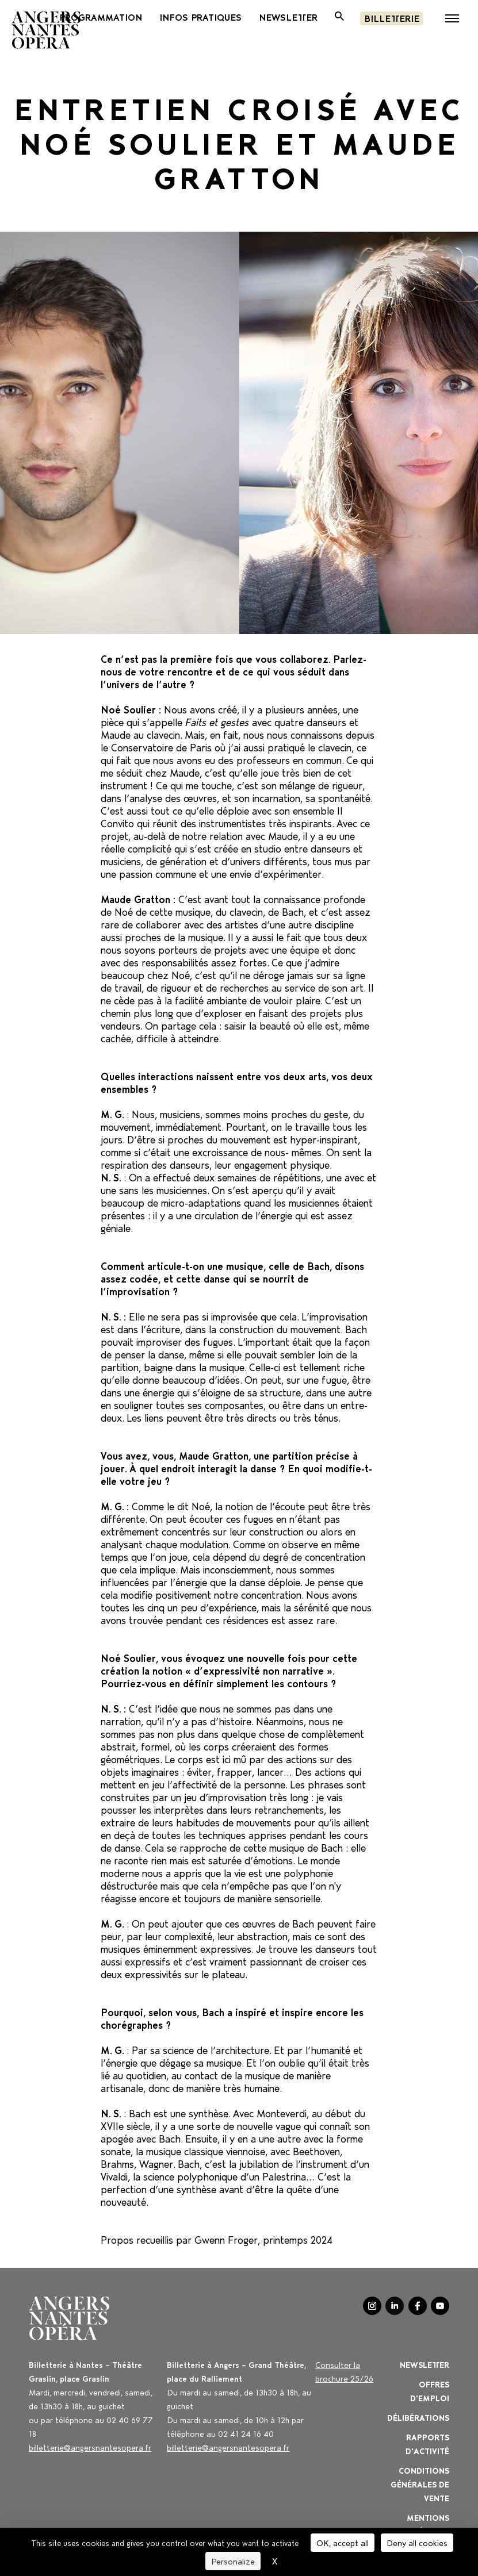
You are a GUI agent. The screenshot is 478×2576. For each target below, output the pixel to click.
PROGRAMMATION (100, 16)
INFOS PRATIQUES (200, 16)
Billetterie (391, 17)
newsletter (288, 16)
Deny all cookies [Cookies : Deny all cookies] (417, 2542)
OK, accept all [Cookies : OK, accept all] (342, 2542)
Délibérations (418, 2417)
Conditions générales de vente (420, 2483)
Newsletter (424, 2364)
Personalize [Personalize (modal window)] (233, 2560)
